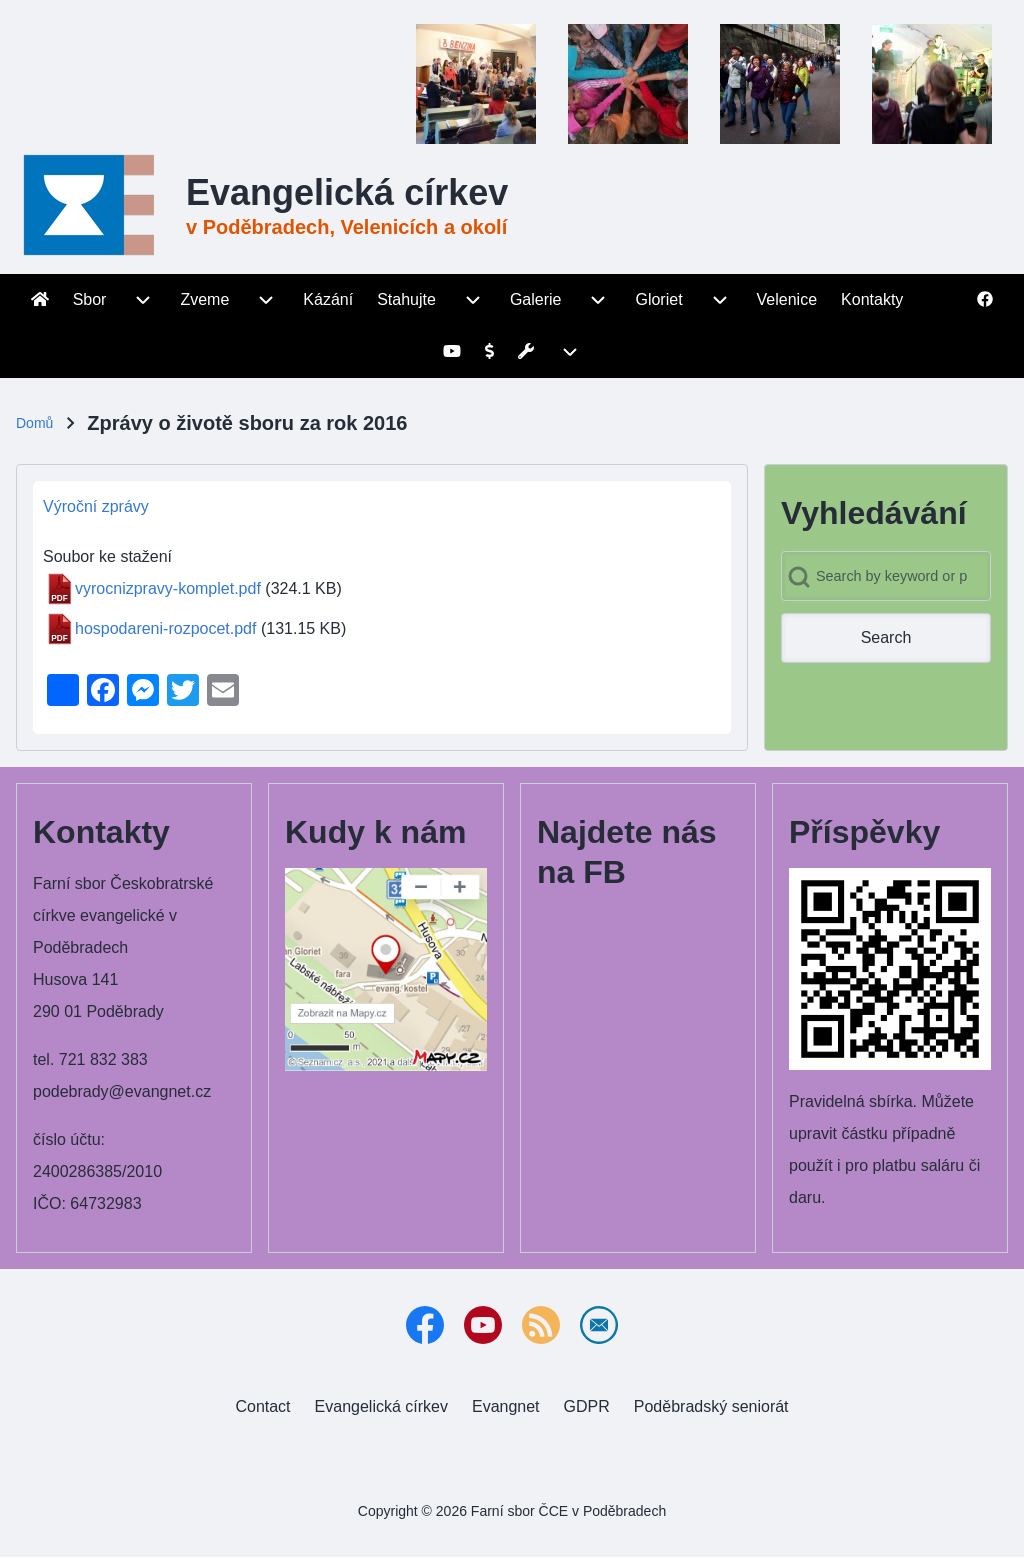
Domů (34, 423)
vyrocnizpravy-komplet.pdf (168, 588)
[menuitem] (40, 300)
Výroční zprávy (96, 506)
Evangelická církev (347, 192)
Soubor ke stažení (107, 556)
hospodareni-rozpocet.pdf (165, 628)
